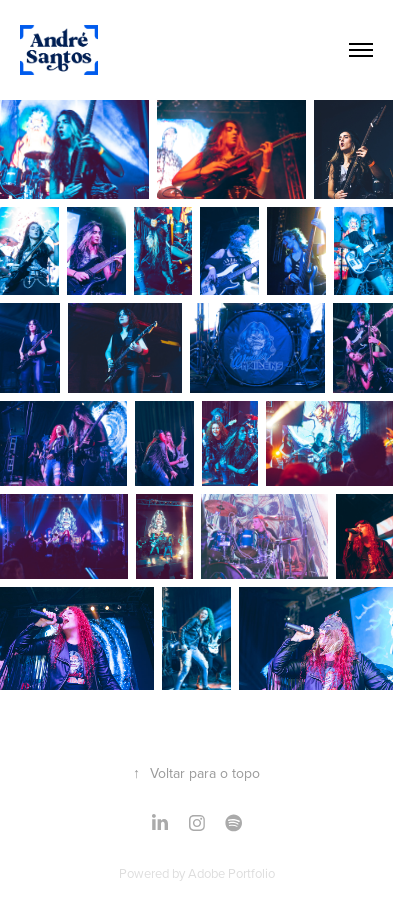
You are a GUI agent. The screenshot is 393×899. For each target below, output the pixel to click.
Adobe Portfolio (231, 873)
